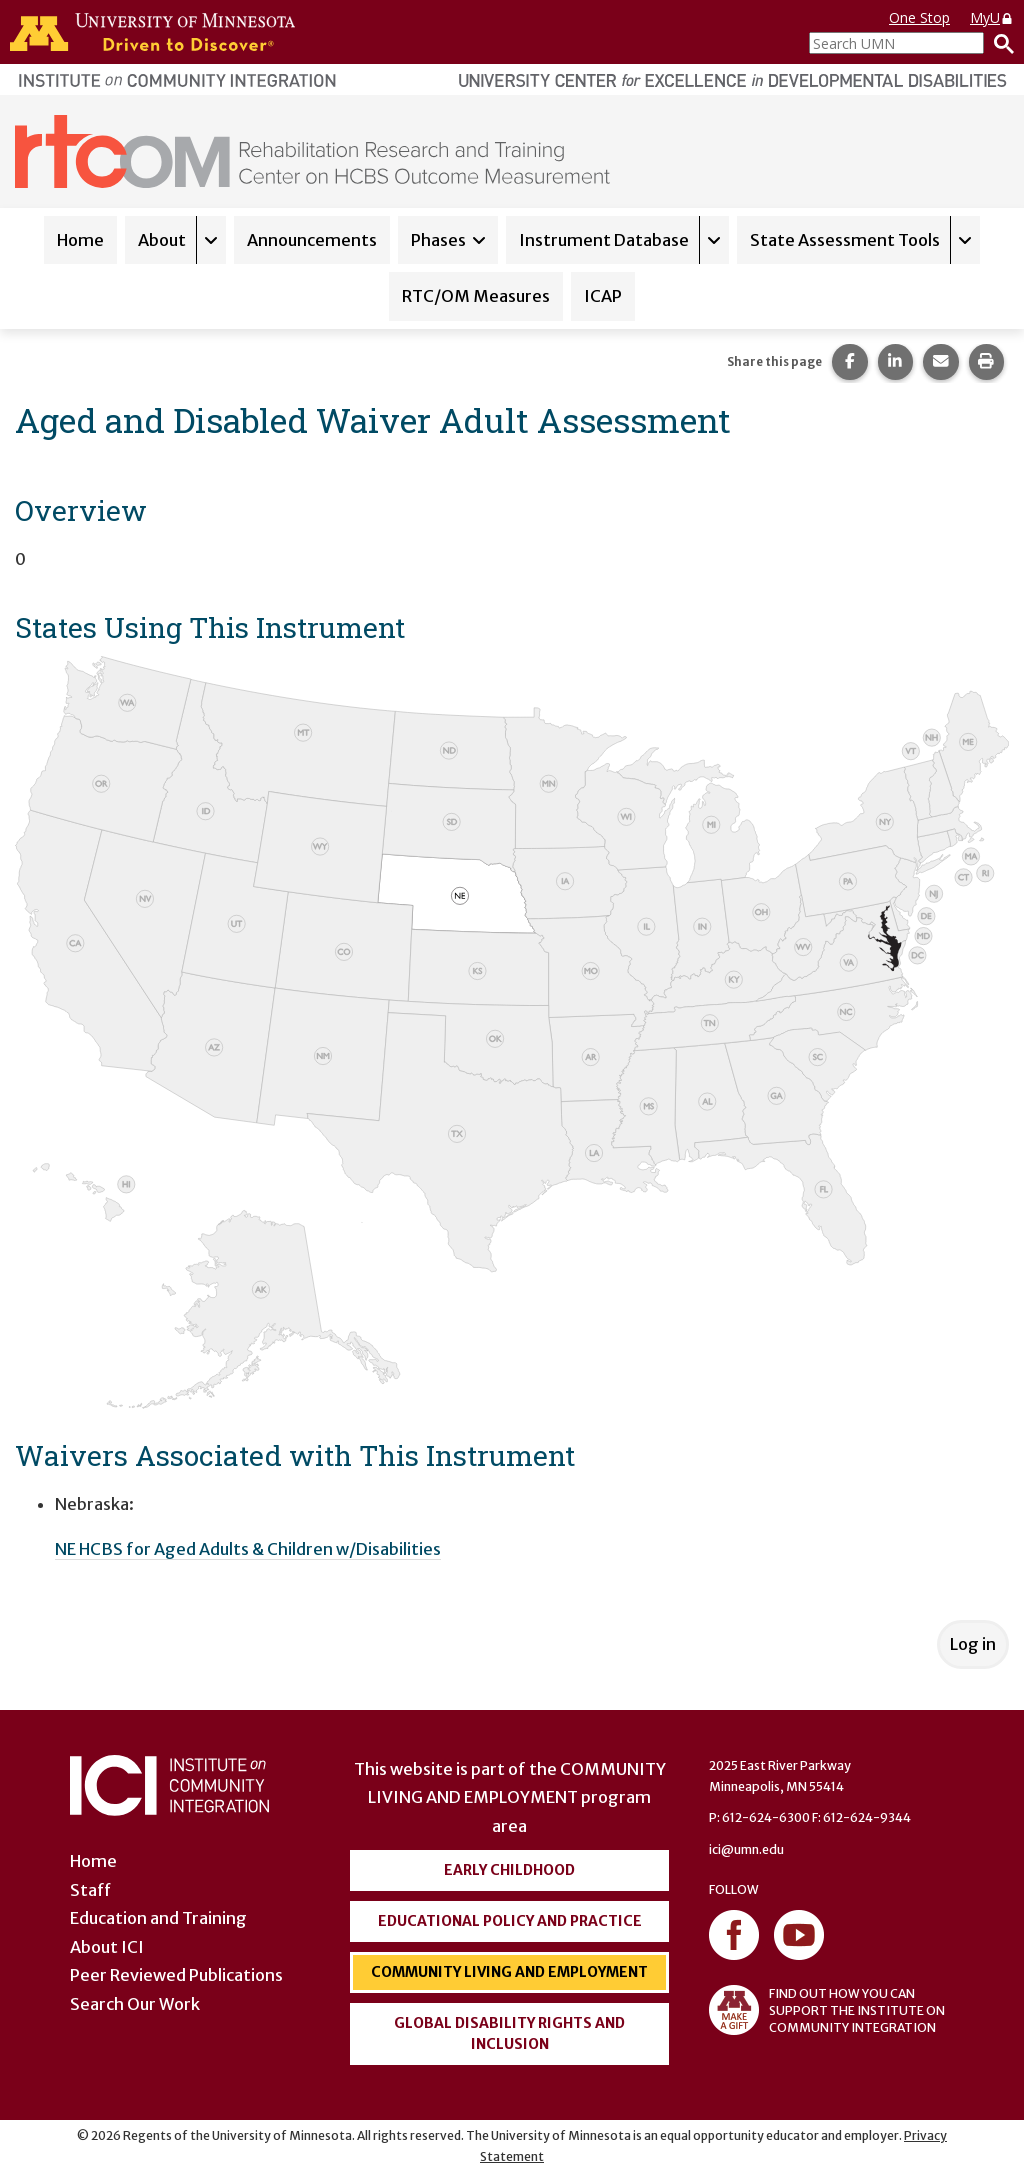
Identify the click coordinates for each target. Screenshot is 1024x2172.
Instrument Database (604, 240)
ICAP (603, 296)
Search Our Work (135, 2004)
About (162, 240)
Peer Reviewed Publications (176, 1975)
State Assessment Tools (845, 240)
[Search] (999, 43)
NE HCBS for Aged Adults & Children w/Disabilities (248, 1549)
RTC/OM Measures (476, 296)
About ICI (107, 1947)
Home (80, 240)
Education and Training (158, 1918)
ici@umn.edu (746, 1849)
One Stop (919, 17)
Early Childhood (509, 1870)
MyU (992, 17)
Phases (438, 240)
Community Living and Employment (509, 1972)
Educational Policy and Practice (510, 1921)
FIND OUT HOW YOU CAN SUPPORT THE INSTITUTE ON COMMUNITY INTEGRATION (827, 2010)
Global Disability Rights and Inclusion (509, 2033)
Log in (973, 1644)
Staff (90, 1890)
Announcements (312, 240)
